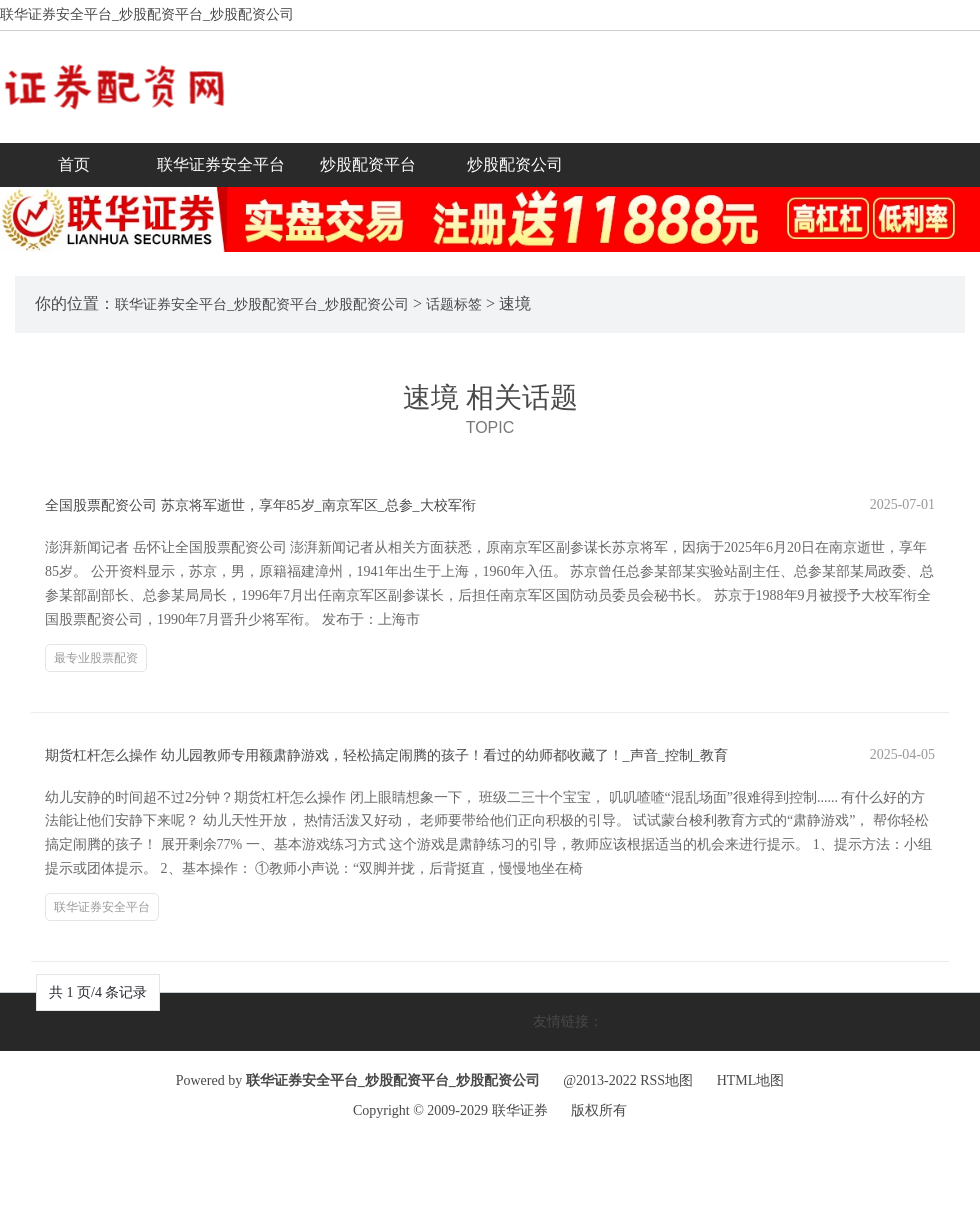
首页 (74, 164)
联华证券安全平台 (221, 164)
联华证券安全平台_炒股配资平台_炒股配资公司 (262, 304)
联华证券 (520, 1110)
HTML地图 (751, 1080)
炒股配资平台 (368, 164)
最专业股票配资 (96, 658)
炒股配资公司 (515, 164)
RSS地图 (666, 1080)
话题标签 (454, 304)
